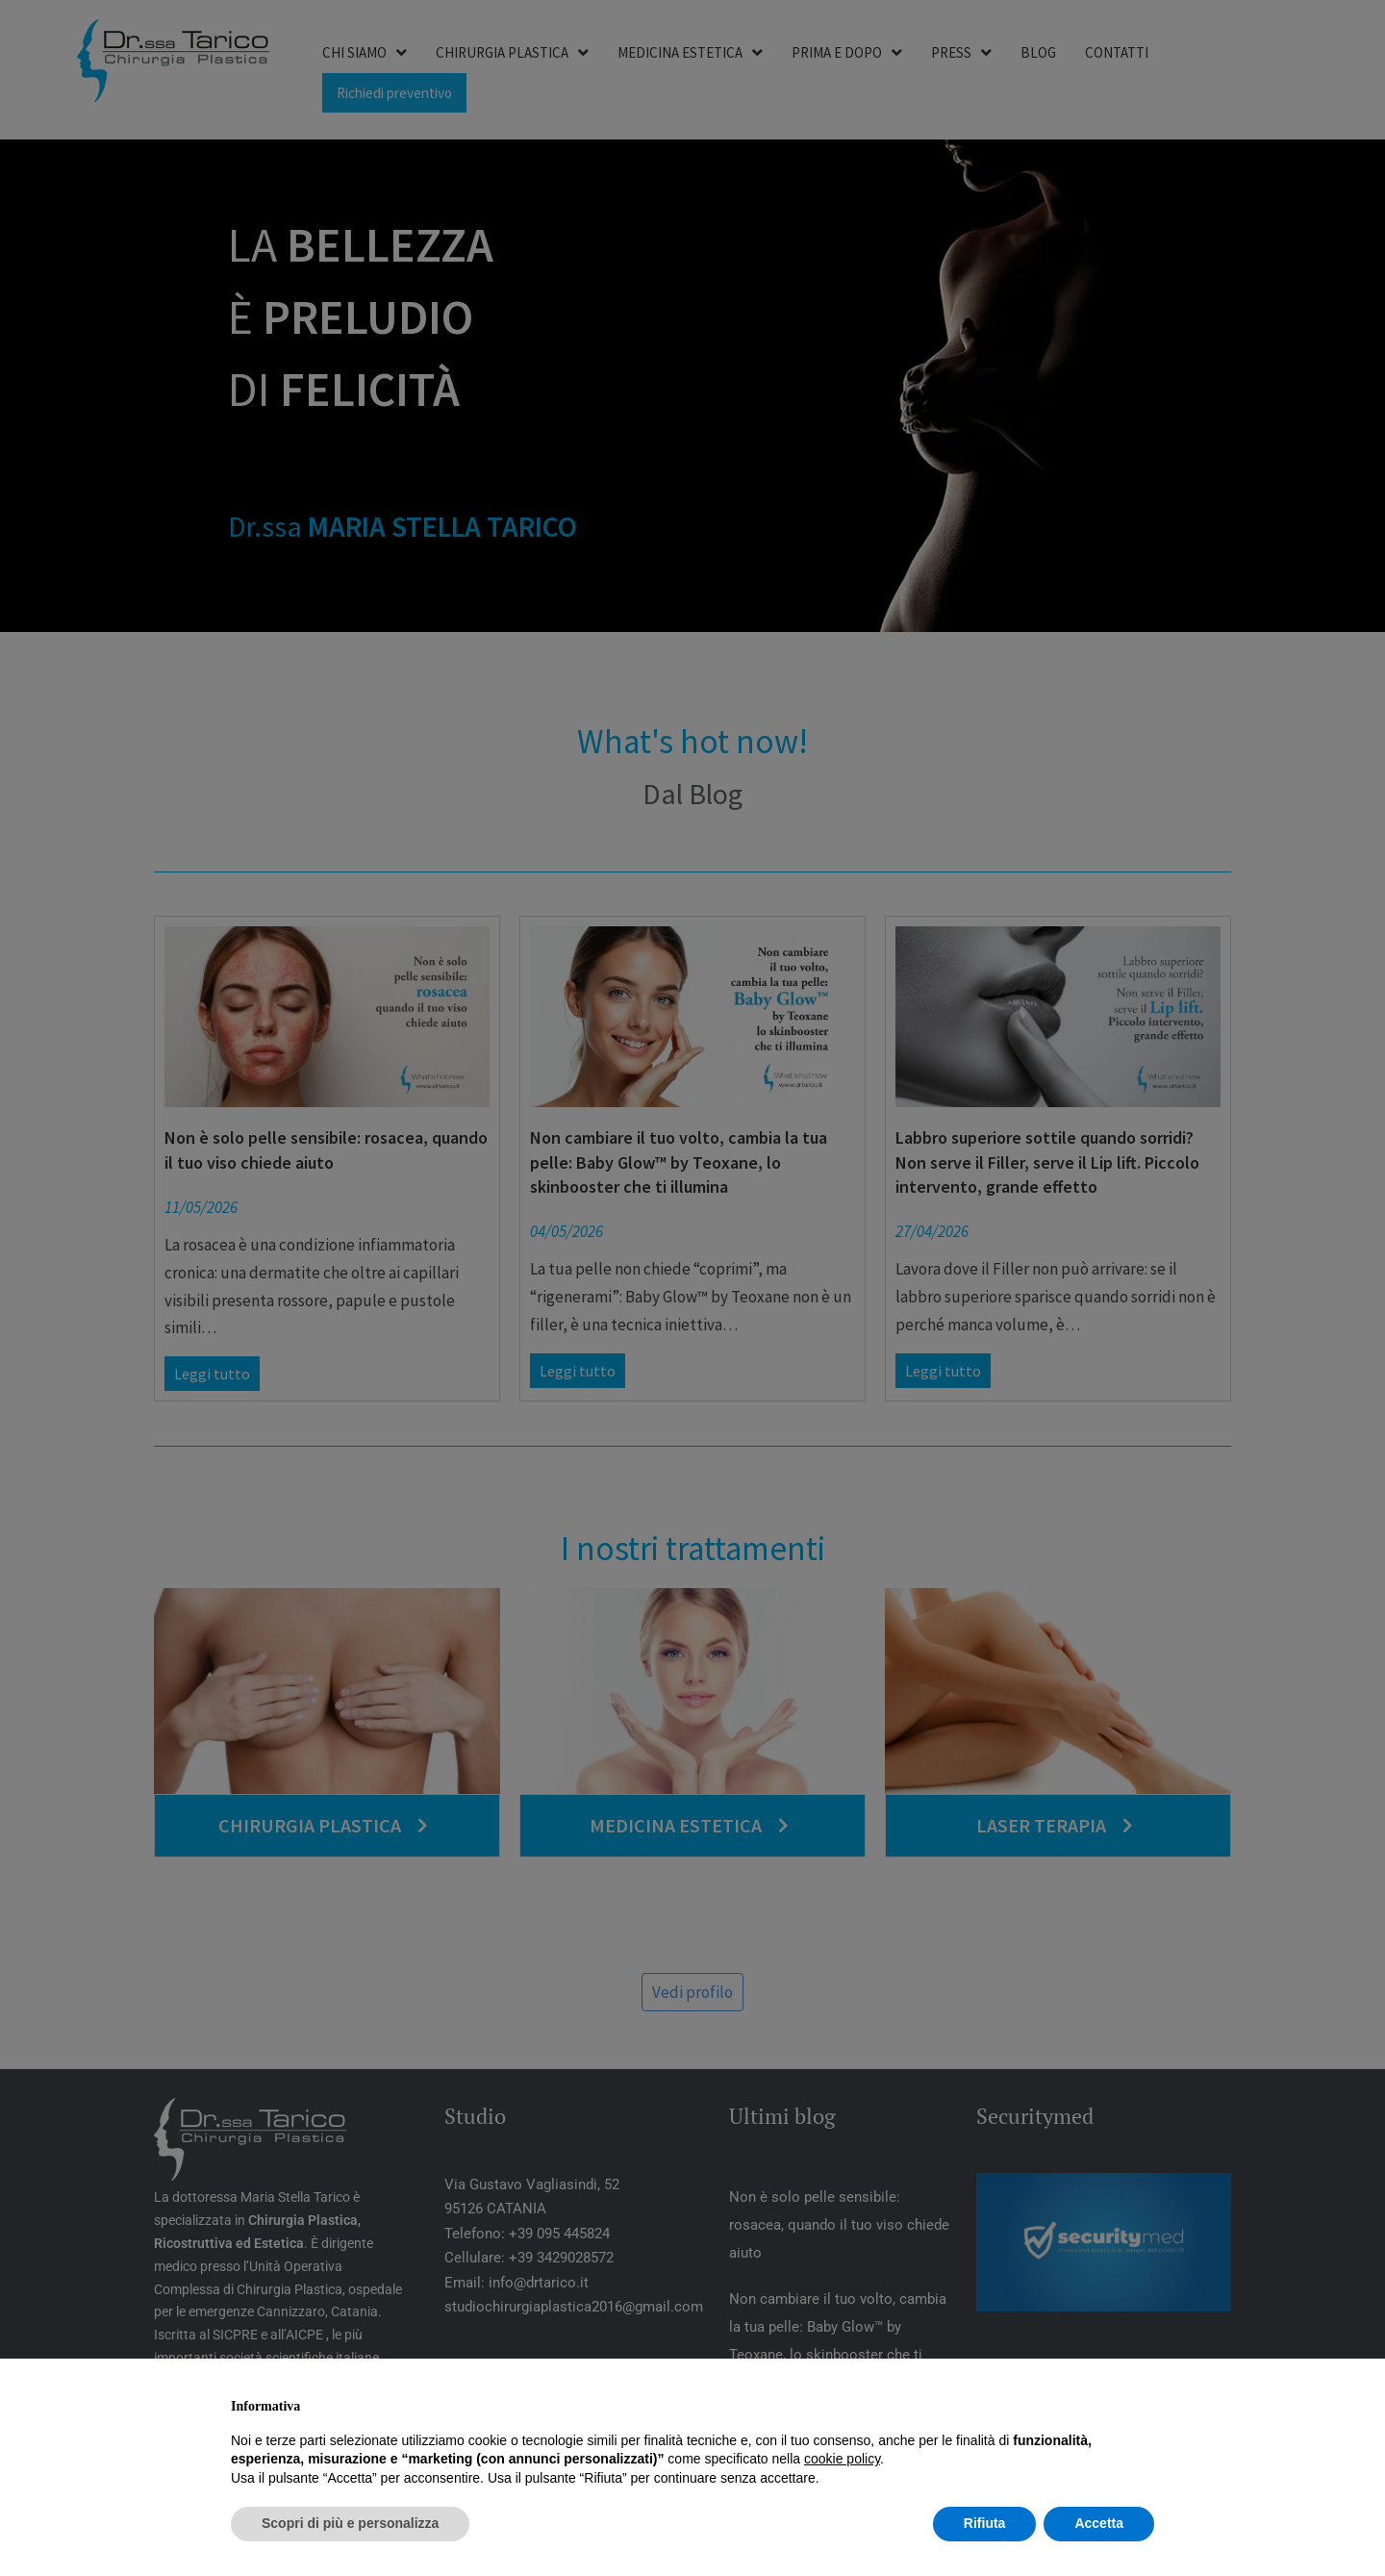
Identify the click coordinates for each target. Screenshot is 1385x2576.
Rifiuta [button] (985, 2523)
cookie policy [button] (842, 2458)
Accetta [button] (1098, 2523)
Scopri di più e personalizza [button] (350, 2523)
